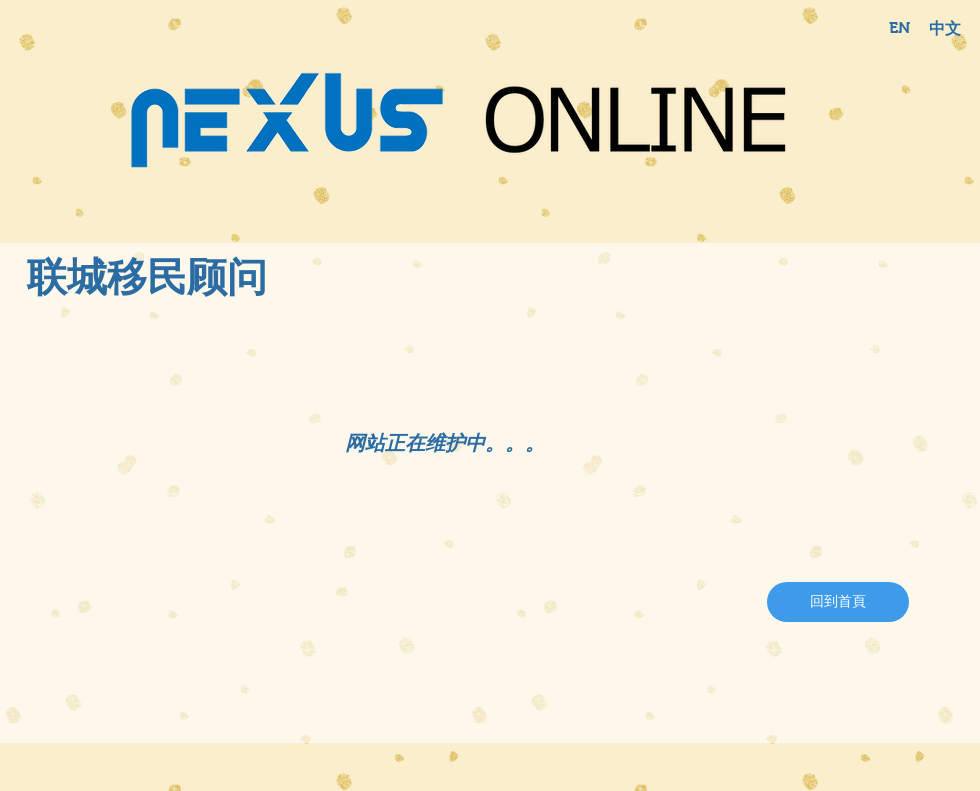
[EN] (899, 28)
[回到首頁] (838, 602)
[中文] (945, 29)
